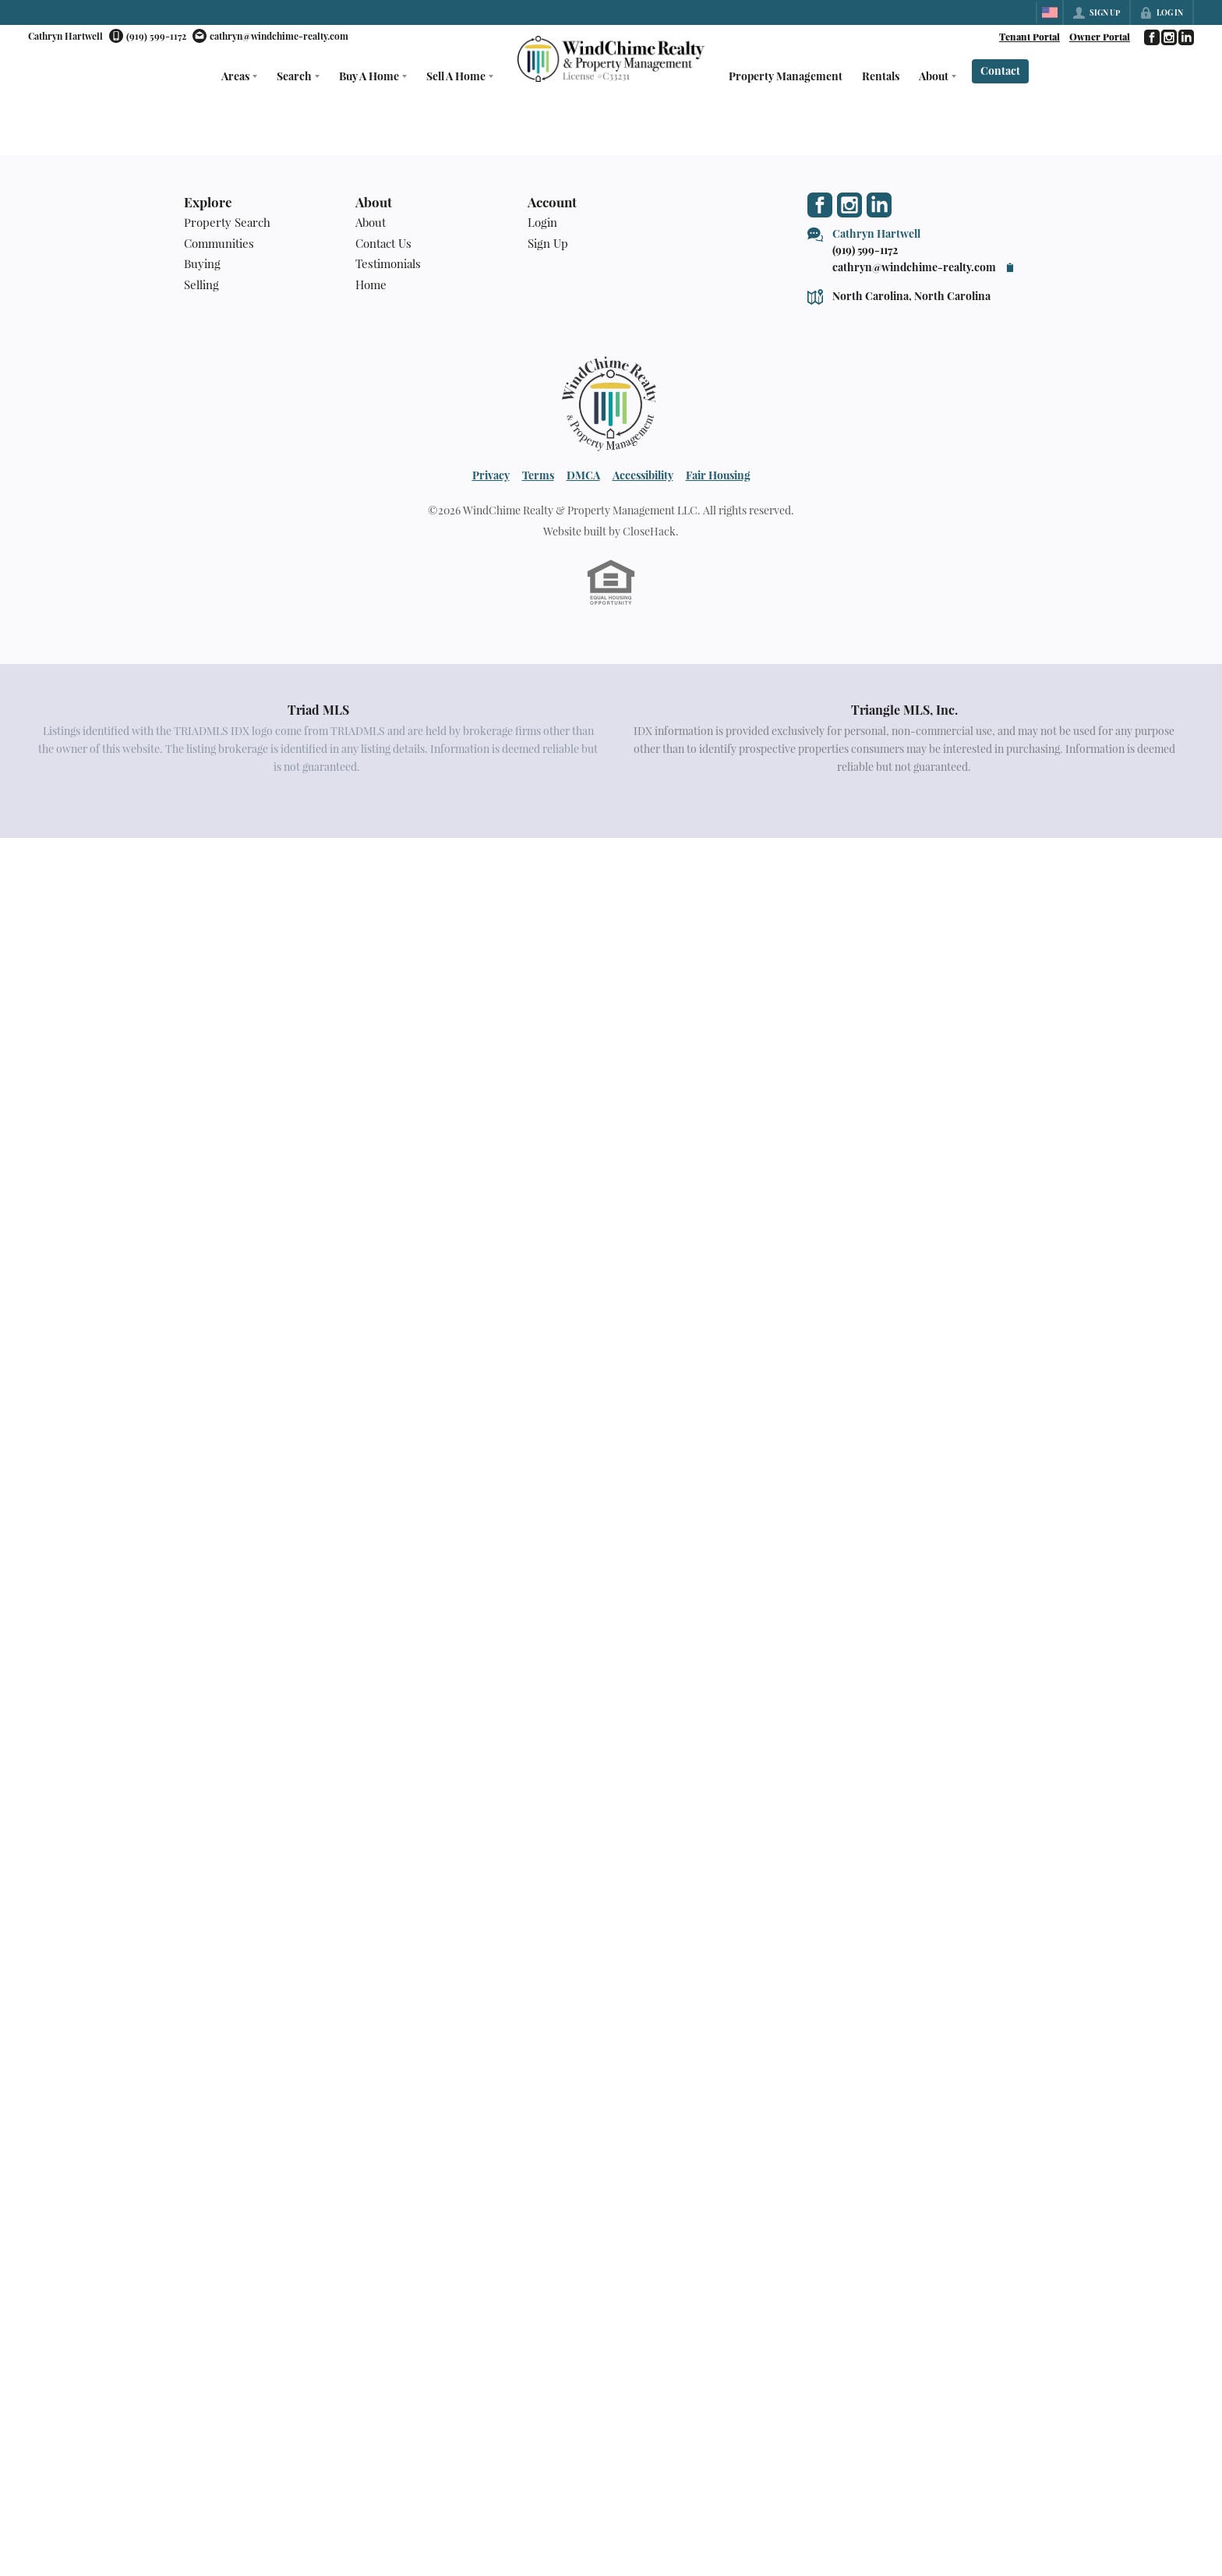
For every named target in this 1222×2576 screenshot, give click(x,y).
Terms (538, 475)
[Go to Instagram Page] (1168, 37)
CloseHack (649, 531)
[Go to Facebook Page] (1151, 37)
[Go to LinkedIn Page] (1185, 37)
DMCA (583, 475)
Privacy (491, 475)
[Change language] (1050, 12)
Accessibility (643, 475)
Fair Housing (718, 475)
